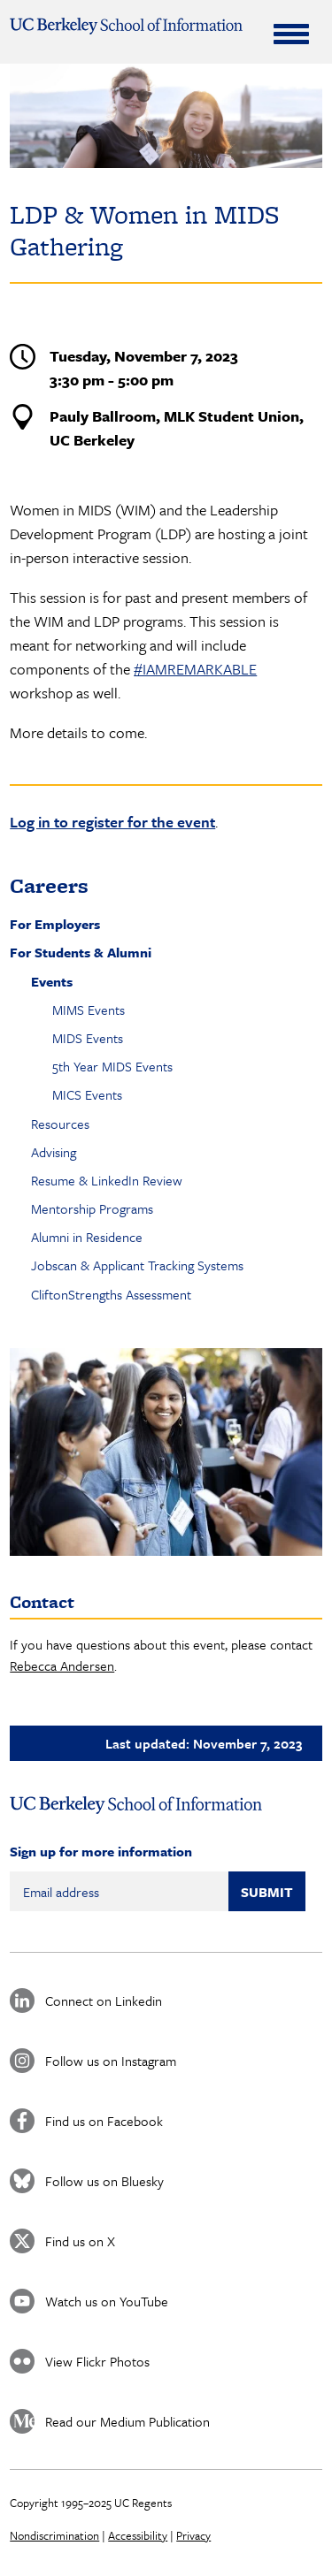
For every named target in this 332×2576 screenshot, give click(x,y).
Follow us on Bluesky (104, 2181)
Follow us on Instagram (110, 2060)
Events (52, 981)
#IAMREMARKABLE (195, 669)
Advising (53, 1152)
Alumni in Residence (87, 1236)
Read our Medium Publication (127, 2421)
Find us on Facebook (104, 2120)
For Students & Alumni (80, 952)
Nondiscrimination (54, 2535)
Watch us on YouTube (106, 2301)
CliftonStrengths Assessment (111, 1294)
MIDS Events (87, 1038)
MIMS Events (88, 1009)
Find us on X (80, 2241)
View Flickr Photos (97, 2361)
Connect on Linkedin (103, 2000)
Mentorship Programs (92, 1208)
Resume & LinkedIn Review (106, 1180)
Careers (49, 885)
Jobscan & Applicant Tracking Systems (137, 1265)
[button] (166, 1452)
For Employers (55, 924)
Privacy (193, 2535)
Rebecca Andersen (62, 1665)
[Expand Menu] (291, 34)
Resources (60, 1123)
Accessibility (137, 2535)
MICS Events (87, 1094)
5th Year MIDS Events (112, 1066)
